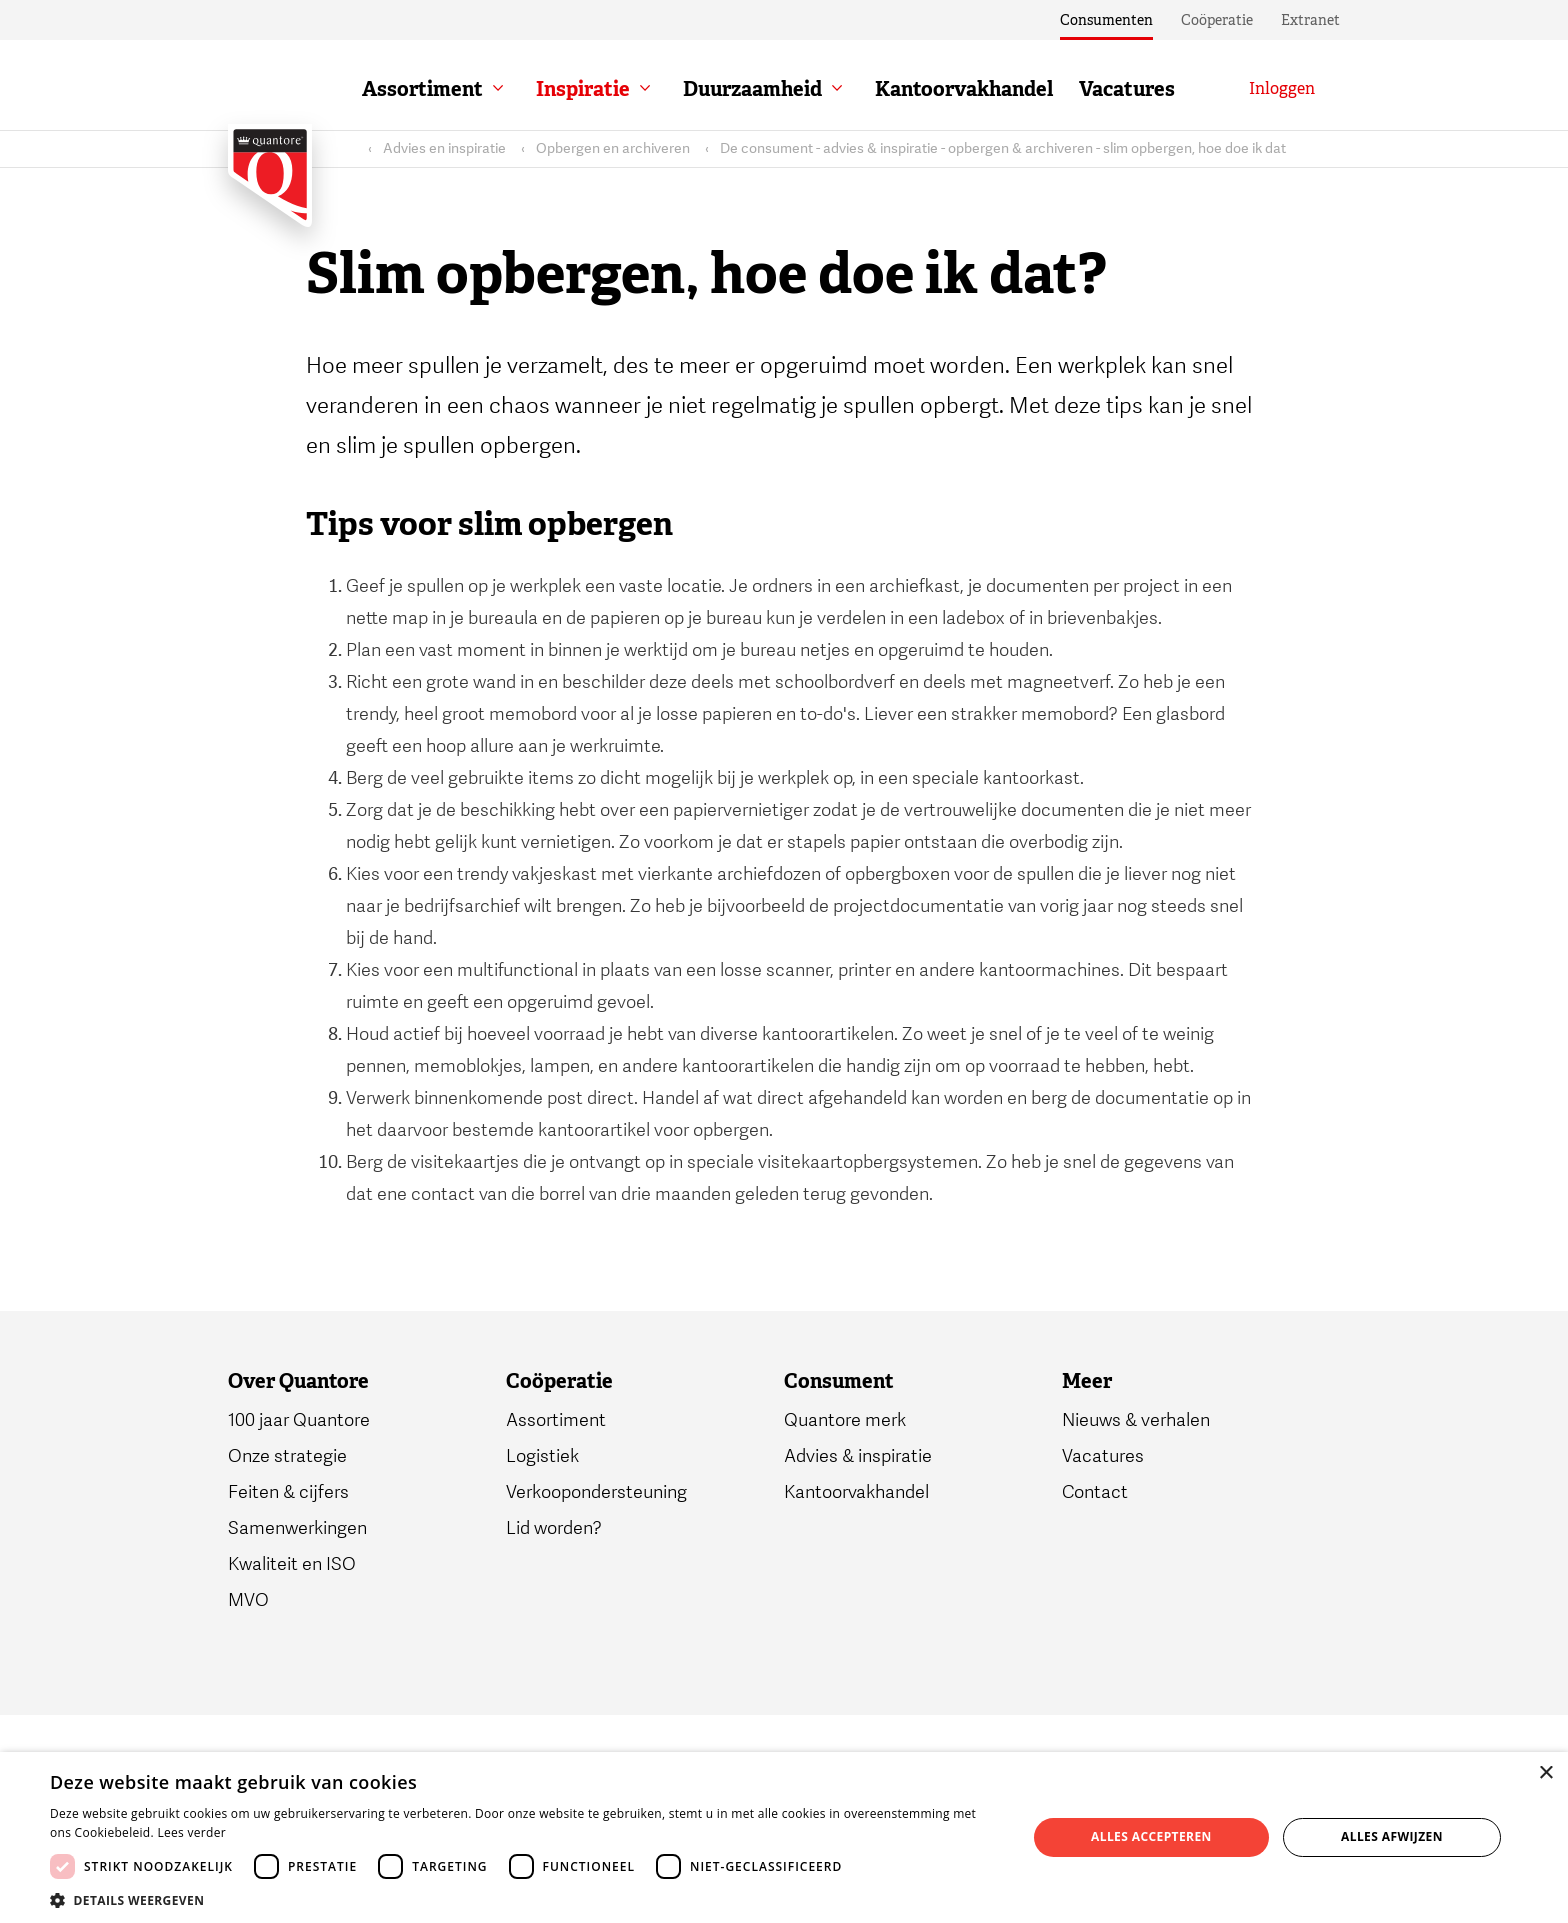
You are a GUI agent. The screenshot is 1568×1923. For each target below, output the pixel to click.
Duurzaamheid (752, 89)
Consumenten (1106, 20)
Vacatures (1127, 89)
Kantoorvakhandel (964, 89)
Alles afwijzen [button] (1392, 1836)
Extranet (1310, 20)
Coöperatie (1217, 20)
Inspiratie (583, 89)
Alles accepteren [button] (1151, 1836)
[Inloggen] (1282, 89)
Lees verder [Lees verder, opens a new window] (191, 1832)
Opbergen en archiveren (613, 148)
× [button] (1545, 1773)
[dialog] (784, 1837)
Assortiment (422, 89)
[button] (524, 1899)
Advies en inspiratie (444, 148)
